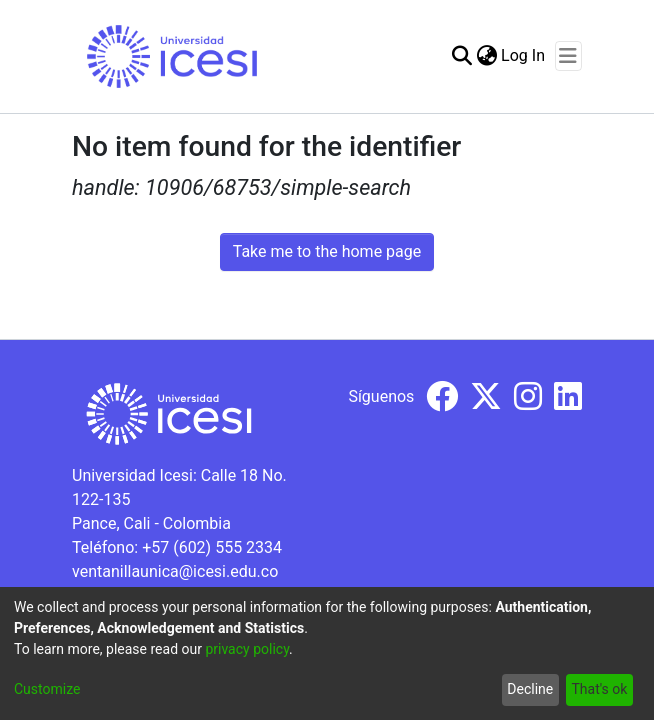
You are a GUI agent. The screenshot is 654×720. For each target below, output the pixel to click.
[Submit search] (461, 56)
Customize (47, 689)
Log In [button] (524, 55)
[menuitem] (486, 56)
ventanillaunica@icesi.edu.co (175, 571)
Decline (530, 689)
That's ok (599, 689)
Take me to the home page (327, 251)
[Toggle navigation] (568, 56)
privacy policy (247, 649)
